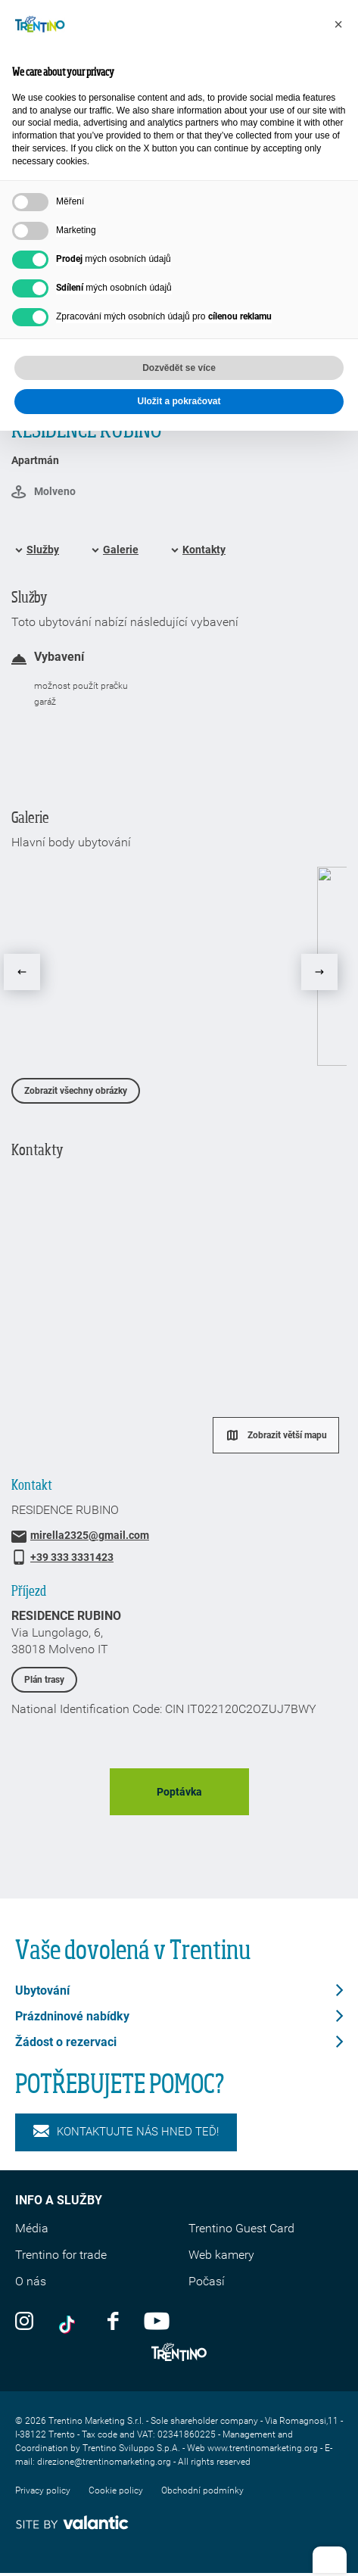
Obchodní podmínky (202, 2490)
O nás (30, 2281)
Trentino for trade (61, 2254)
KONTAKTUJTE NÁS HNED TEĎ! (126, 2132)
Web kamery (221, 2254)
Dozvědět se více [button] (179, 368)
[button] (338, 24)
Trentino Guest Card (241, 2228)
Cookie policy (116, 2490)
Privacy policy (42, 2490)
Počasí (206, 2281)
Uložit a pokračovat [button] (178, 401)
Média (31, 2228)
